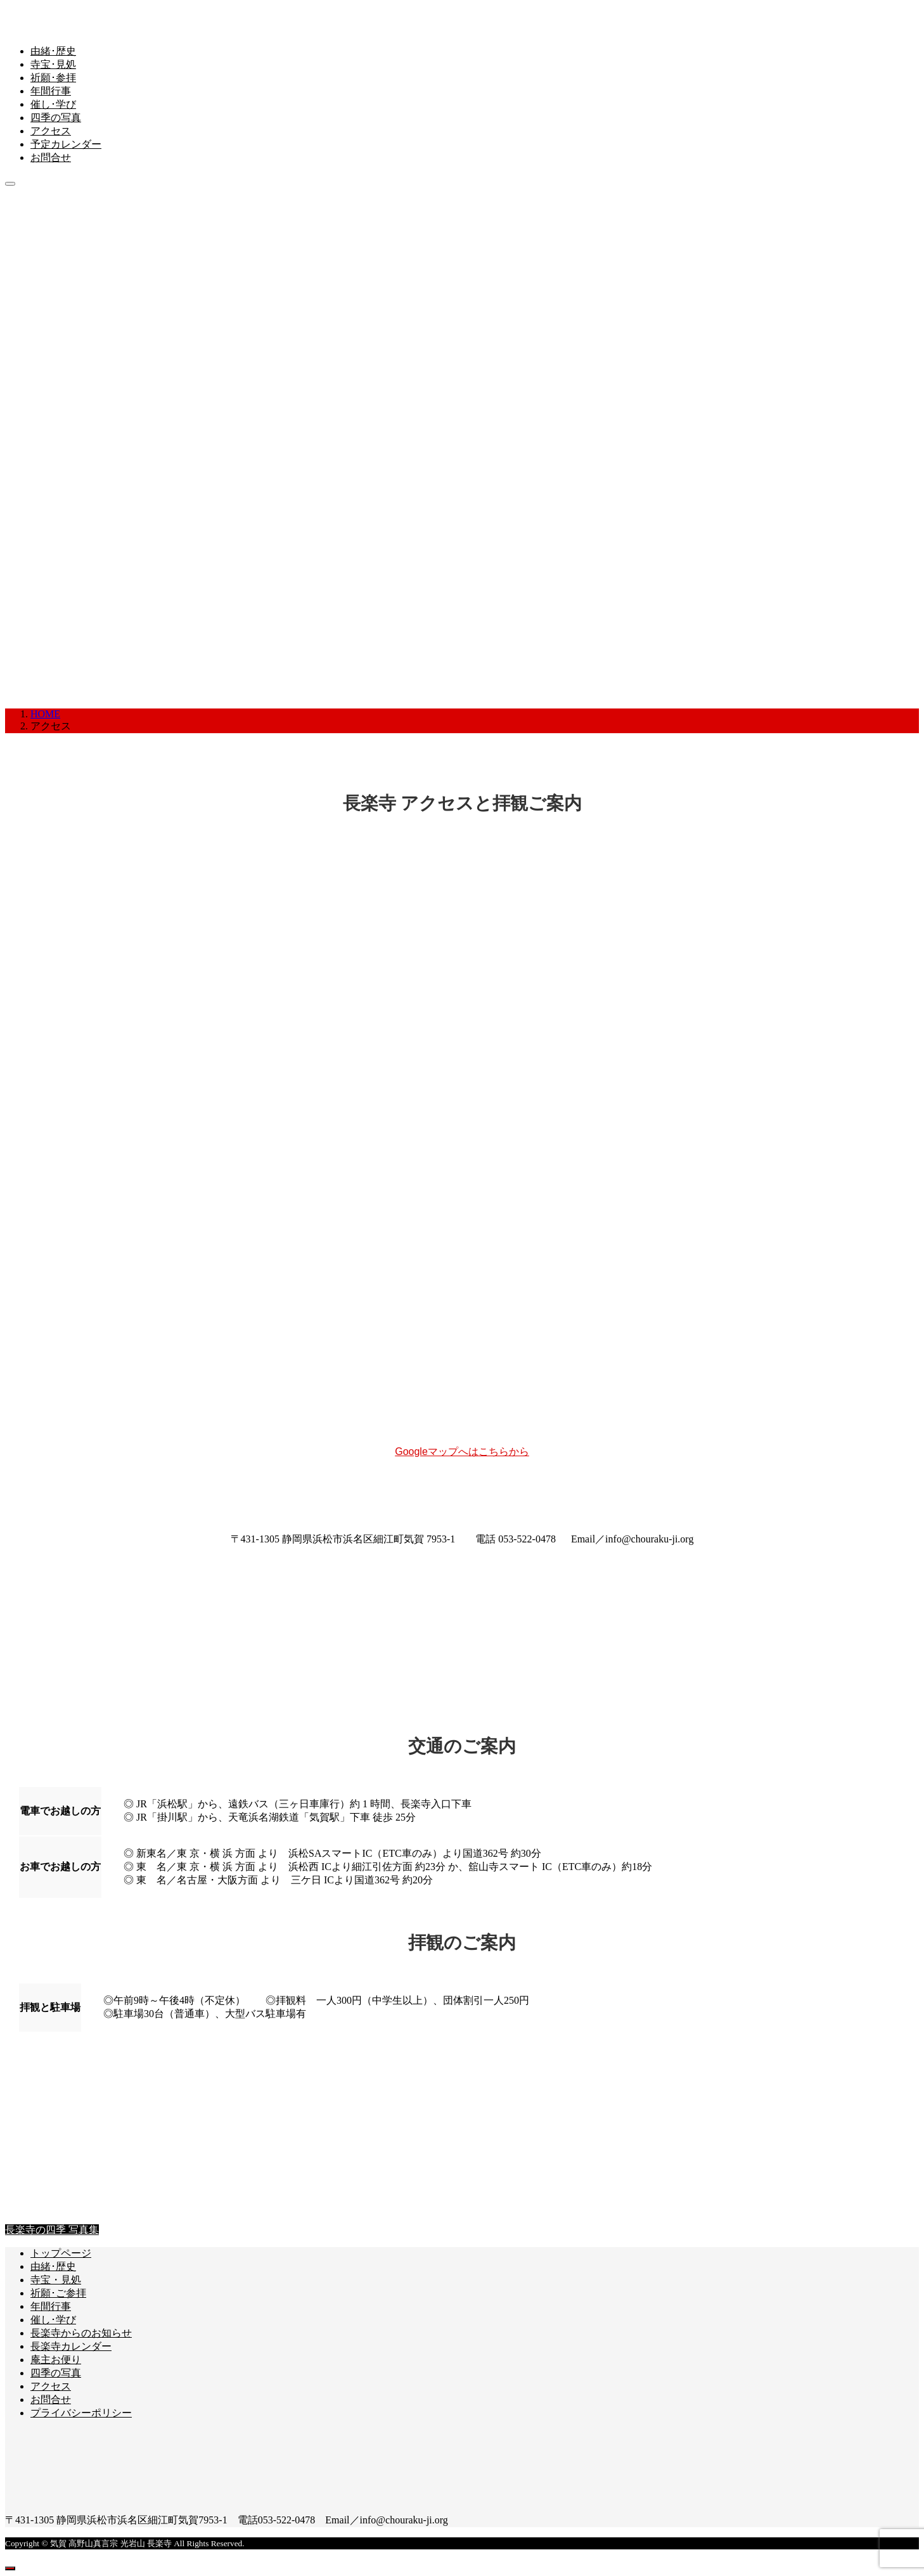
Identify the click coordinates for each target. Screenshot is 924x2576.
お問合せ (50, 157)
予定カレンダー (65, 144)
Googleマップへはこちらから (462, 1451)
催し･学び (53, 104)
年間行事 (50, 91)
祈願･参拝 (53, 77)
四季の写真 (55, 117)
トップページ (60, 2253)
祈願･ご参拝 (58, 2293)
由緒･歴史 (53, 51)
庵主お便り (55, 2359)
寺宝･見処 (53, 64)
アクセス (50, 130)
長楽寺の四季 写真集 (52, 2229)
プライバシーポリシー (81, 2412)
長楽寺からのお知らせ (81, 2333)
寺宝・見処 (55, 2279)
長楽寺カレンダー (71, 2346)
